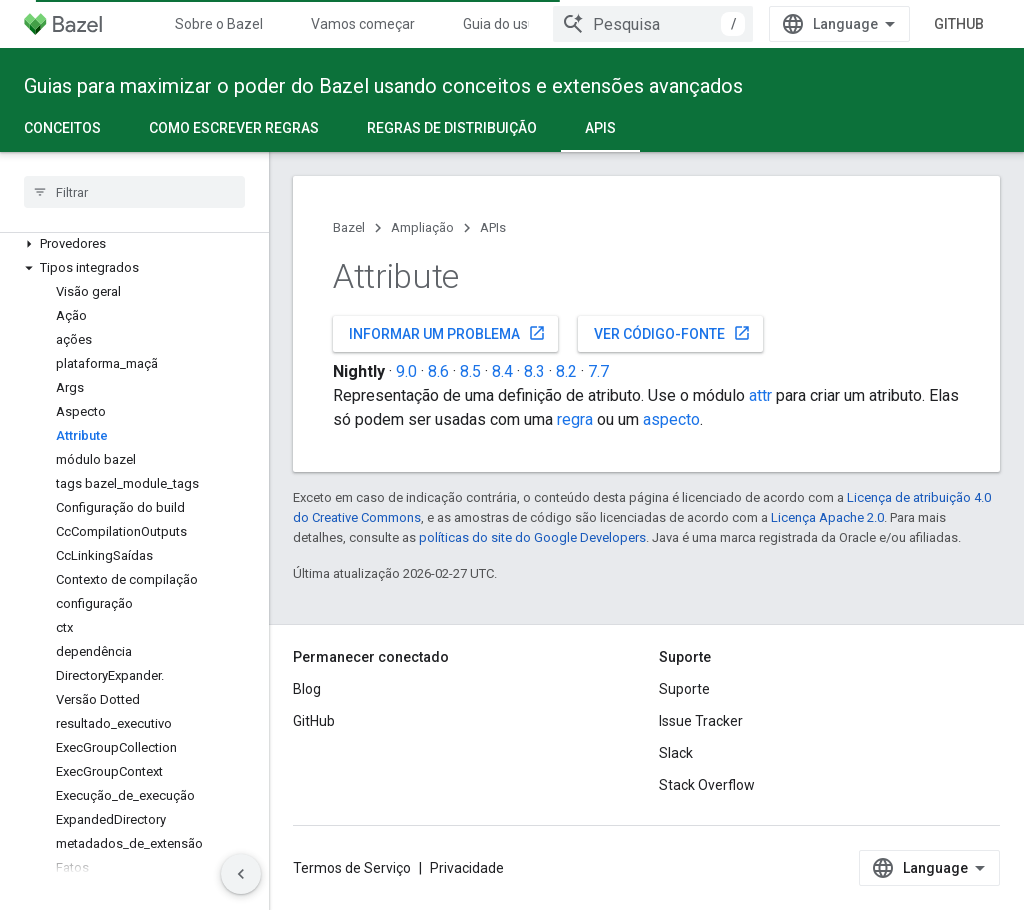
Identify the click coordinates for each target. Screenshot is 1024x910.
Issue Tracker (701, 721)
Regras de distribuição (452, 128)
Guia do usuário (511, 24)
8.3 (534, 371)
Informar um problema (447, 333)
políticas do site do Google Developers (532, 537)
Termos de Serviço (352, 868)
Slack (676, 753)
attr (760, 395)
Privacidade (467, 868)
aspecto (671, 419)
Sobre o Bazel (219, 24)
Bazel (349, 227)
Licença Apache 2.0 (827, 517)
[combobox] (653, 24)
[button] (134, 244)
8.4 (502, 371)
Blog (307, 689)
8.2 (566, 371)
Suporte (684, 689)
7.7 (598, 371)
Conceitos (62, 128)
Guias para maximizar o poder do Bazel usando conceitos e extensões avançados (383, 86)
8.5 (470, 371)
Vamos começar (363, 24)
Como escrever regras (234, 128)
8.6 (438, 371)
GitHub (959, 24)
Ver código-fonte (672, 333)
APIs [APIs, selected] (600, 128)
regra (575, 419)
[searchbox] (134, 192)
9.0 (406, 371)
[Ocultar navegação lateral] (241, 874)
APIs (493, 227)
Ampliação (422, 227)
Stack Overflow (707, 785)
